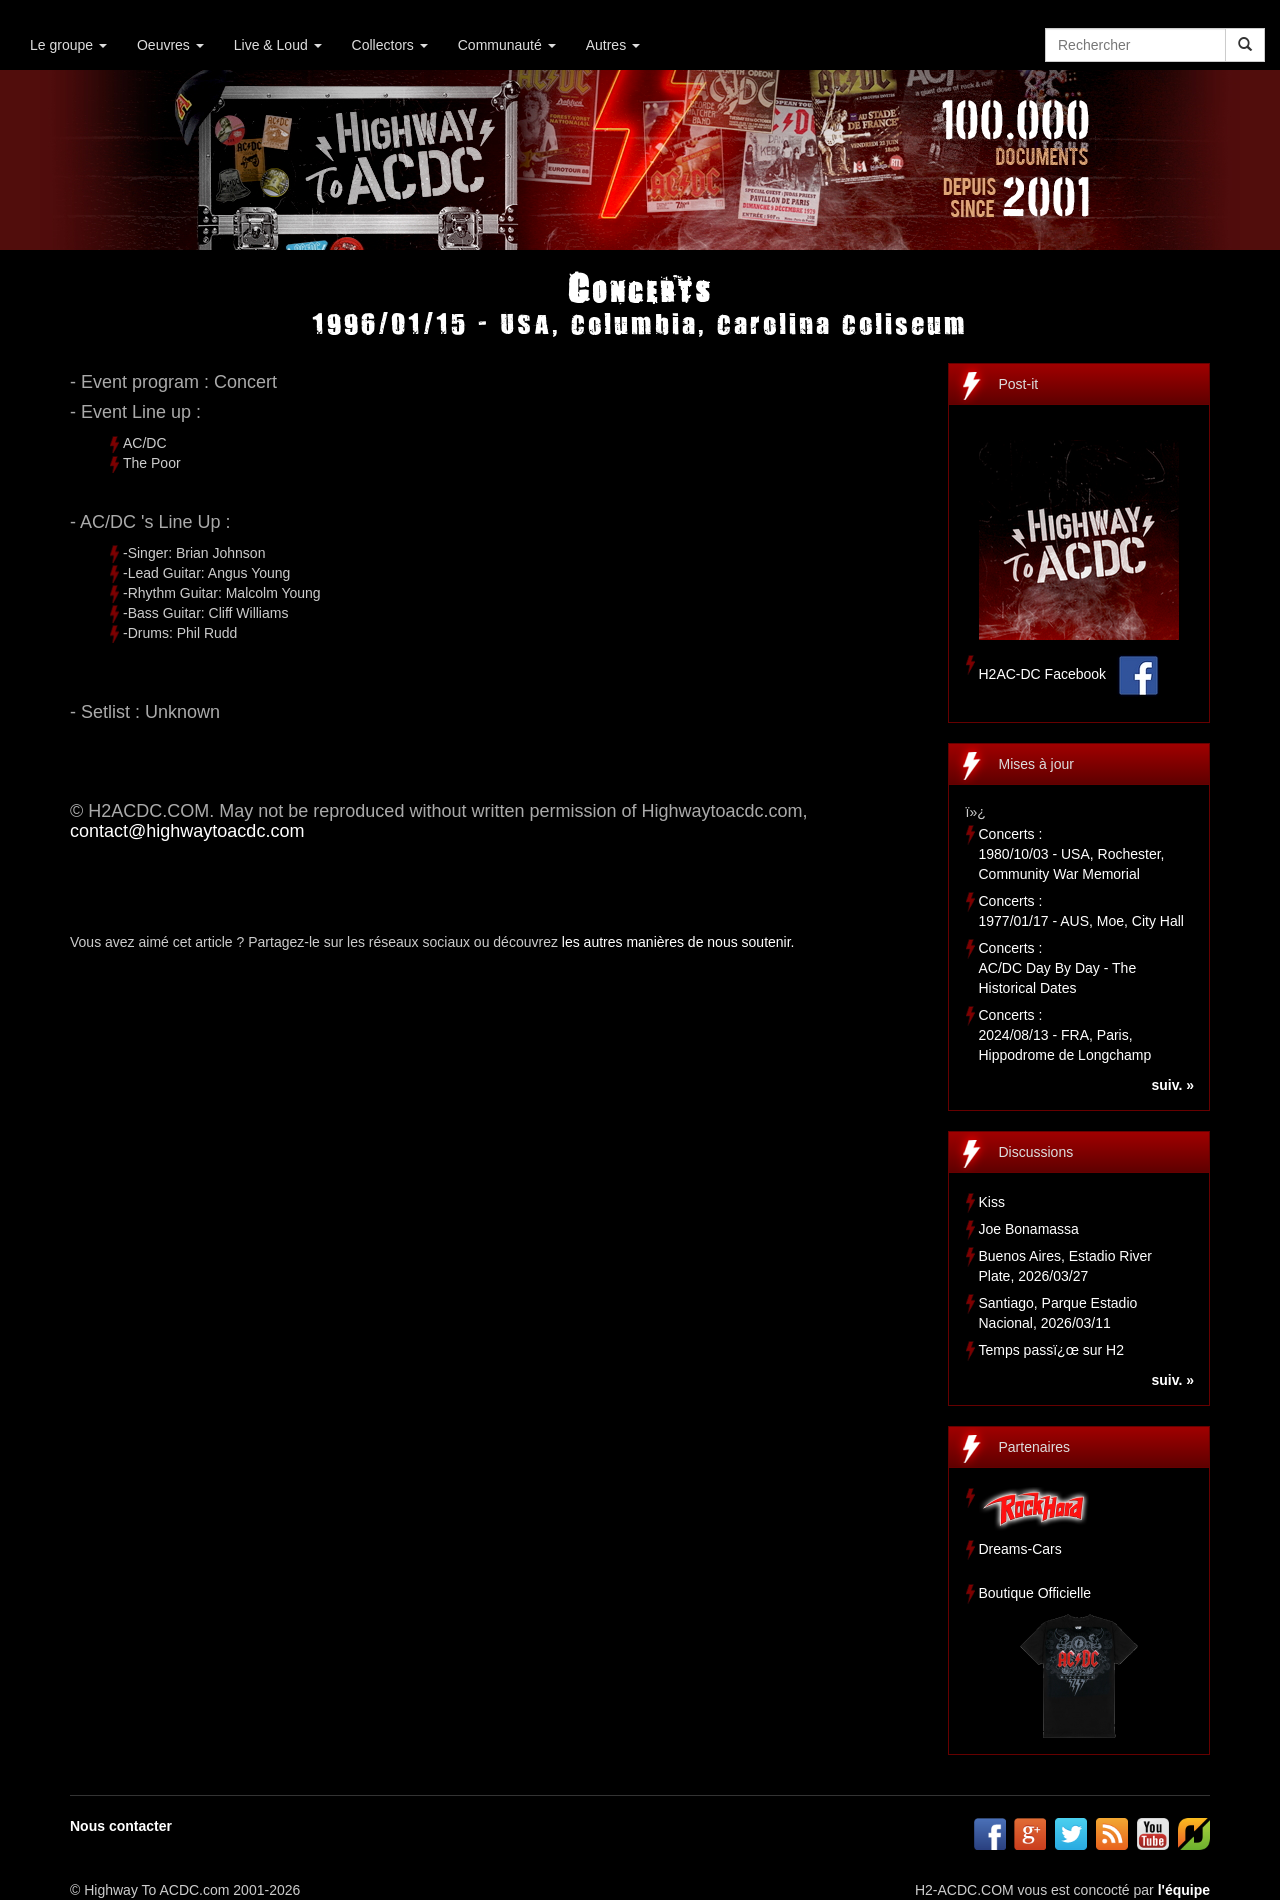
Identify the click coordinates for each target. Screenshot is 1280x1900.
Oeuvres (170, 45)
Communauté (507, 45)
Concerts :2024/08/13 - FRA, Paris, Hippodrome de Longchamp (1065, 1035)
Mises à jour (1036, 764)
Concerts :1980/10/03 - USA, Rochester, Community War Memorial (1072, 854)
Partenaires (1035, 1447)
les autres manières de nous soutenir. (678, 942)
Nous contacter (121, 1826)
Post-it (1019, 384)
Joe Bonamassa (1029, 1229)
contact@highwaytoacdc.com (187, 831)
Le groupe (68, 45)
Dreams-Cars (1020, 1549)
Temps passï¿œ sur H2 (1051, 1350)
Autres (613, 45)
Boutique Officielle (1035, 1593)
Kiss (992, 1202)
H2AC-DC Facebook (1043, 674)
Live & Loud (278, 45)
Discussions (1036, 1152)
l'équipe (1184, 1890)
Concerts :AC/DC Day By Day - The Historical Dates (1058, 968)
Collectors (390, 45)
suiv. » (1172, 1085)
